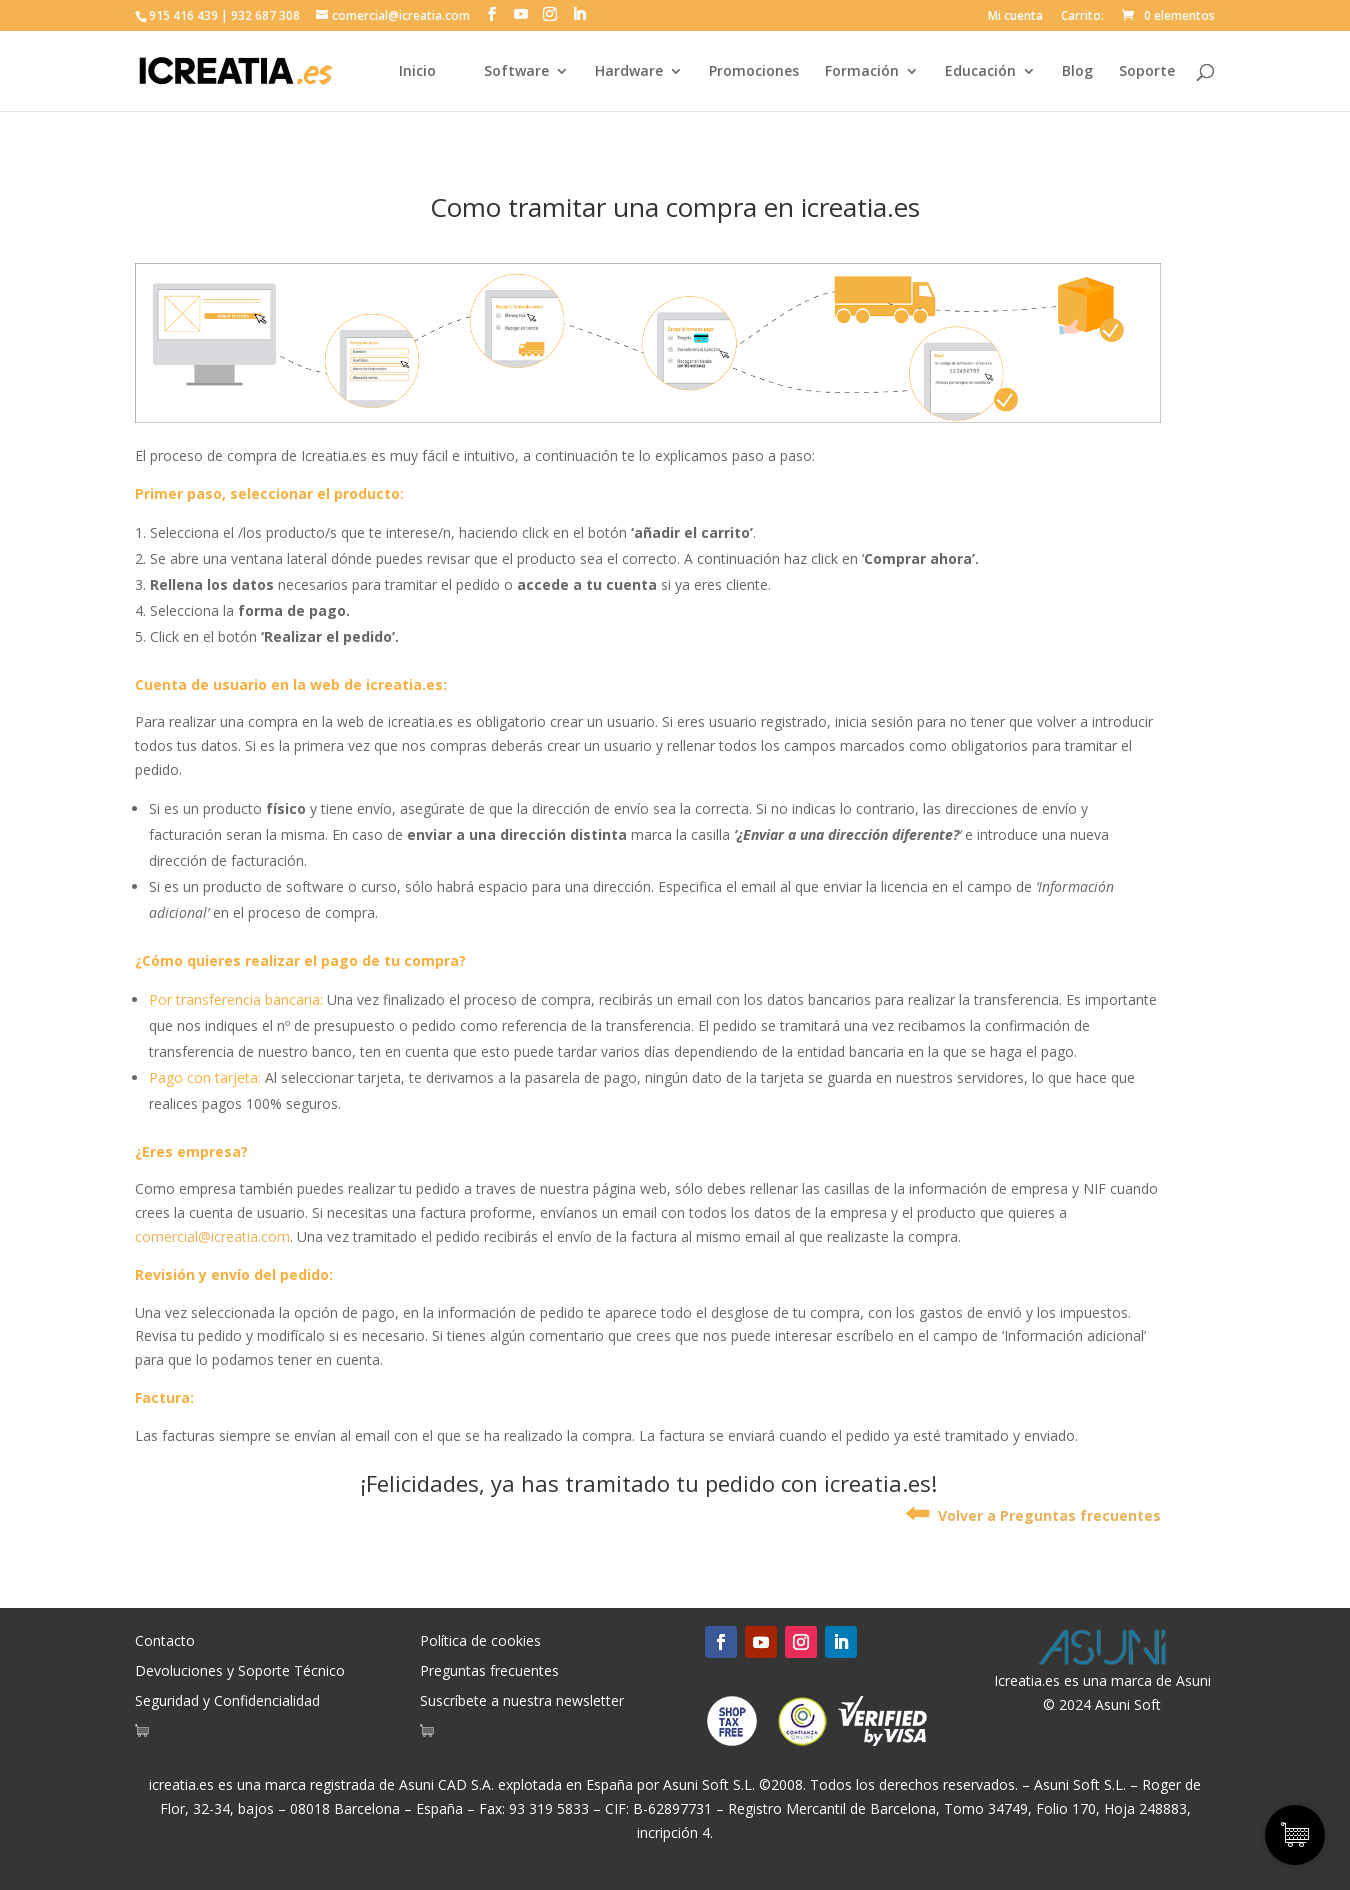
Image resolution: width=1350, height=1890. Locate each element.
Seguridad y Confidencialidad (227, 1702)
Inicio (417, 72)
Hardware (629, 72)
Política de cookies (480, 1642)
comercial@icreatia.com (212, 1236)
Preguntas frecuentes (489, 1672)
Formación (862, 72)
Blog (1077, 72)
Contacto (165, 1642)
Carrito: (1082, 17)
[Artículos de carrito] (147, 1735)
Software (516, 72)
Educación (980, 72)
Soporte (1147, 72)
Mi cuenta (1015, 17)
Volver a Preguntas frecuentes (1033, 1515)
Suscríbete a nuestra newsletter (522, 1702)
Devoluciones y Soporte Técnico (240, 1672)
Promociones (754, 72)
